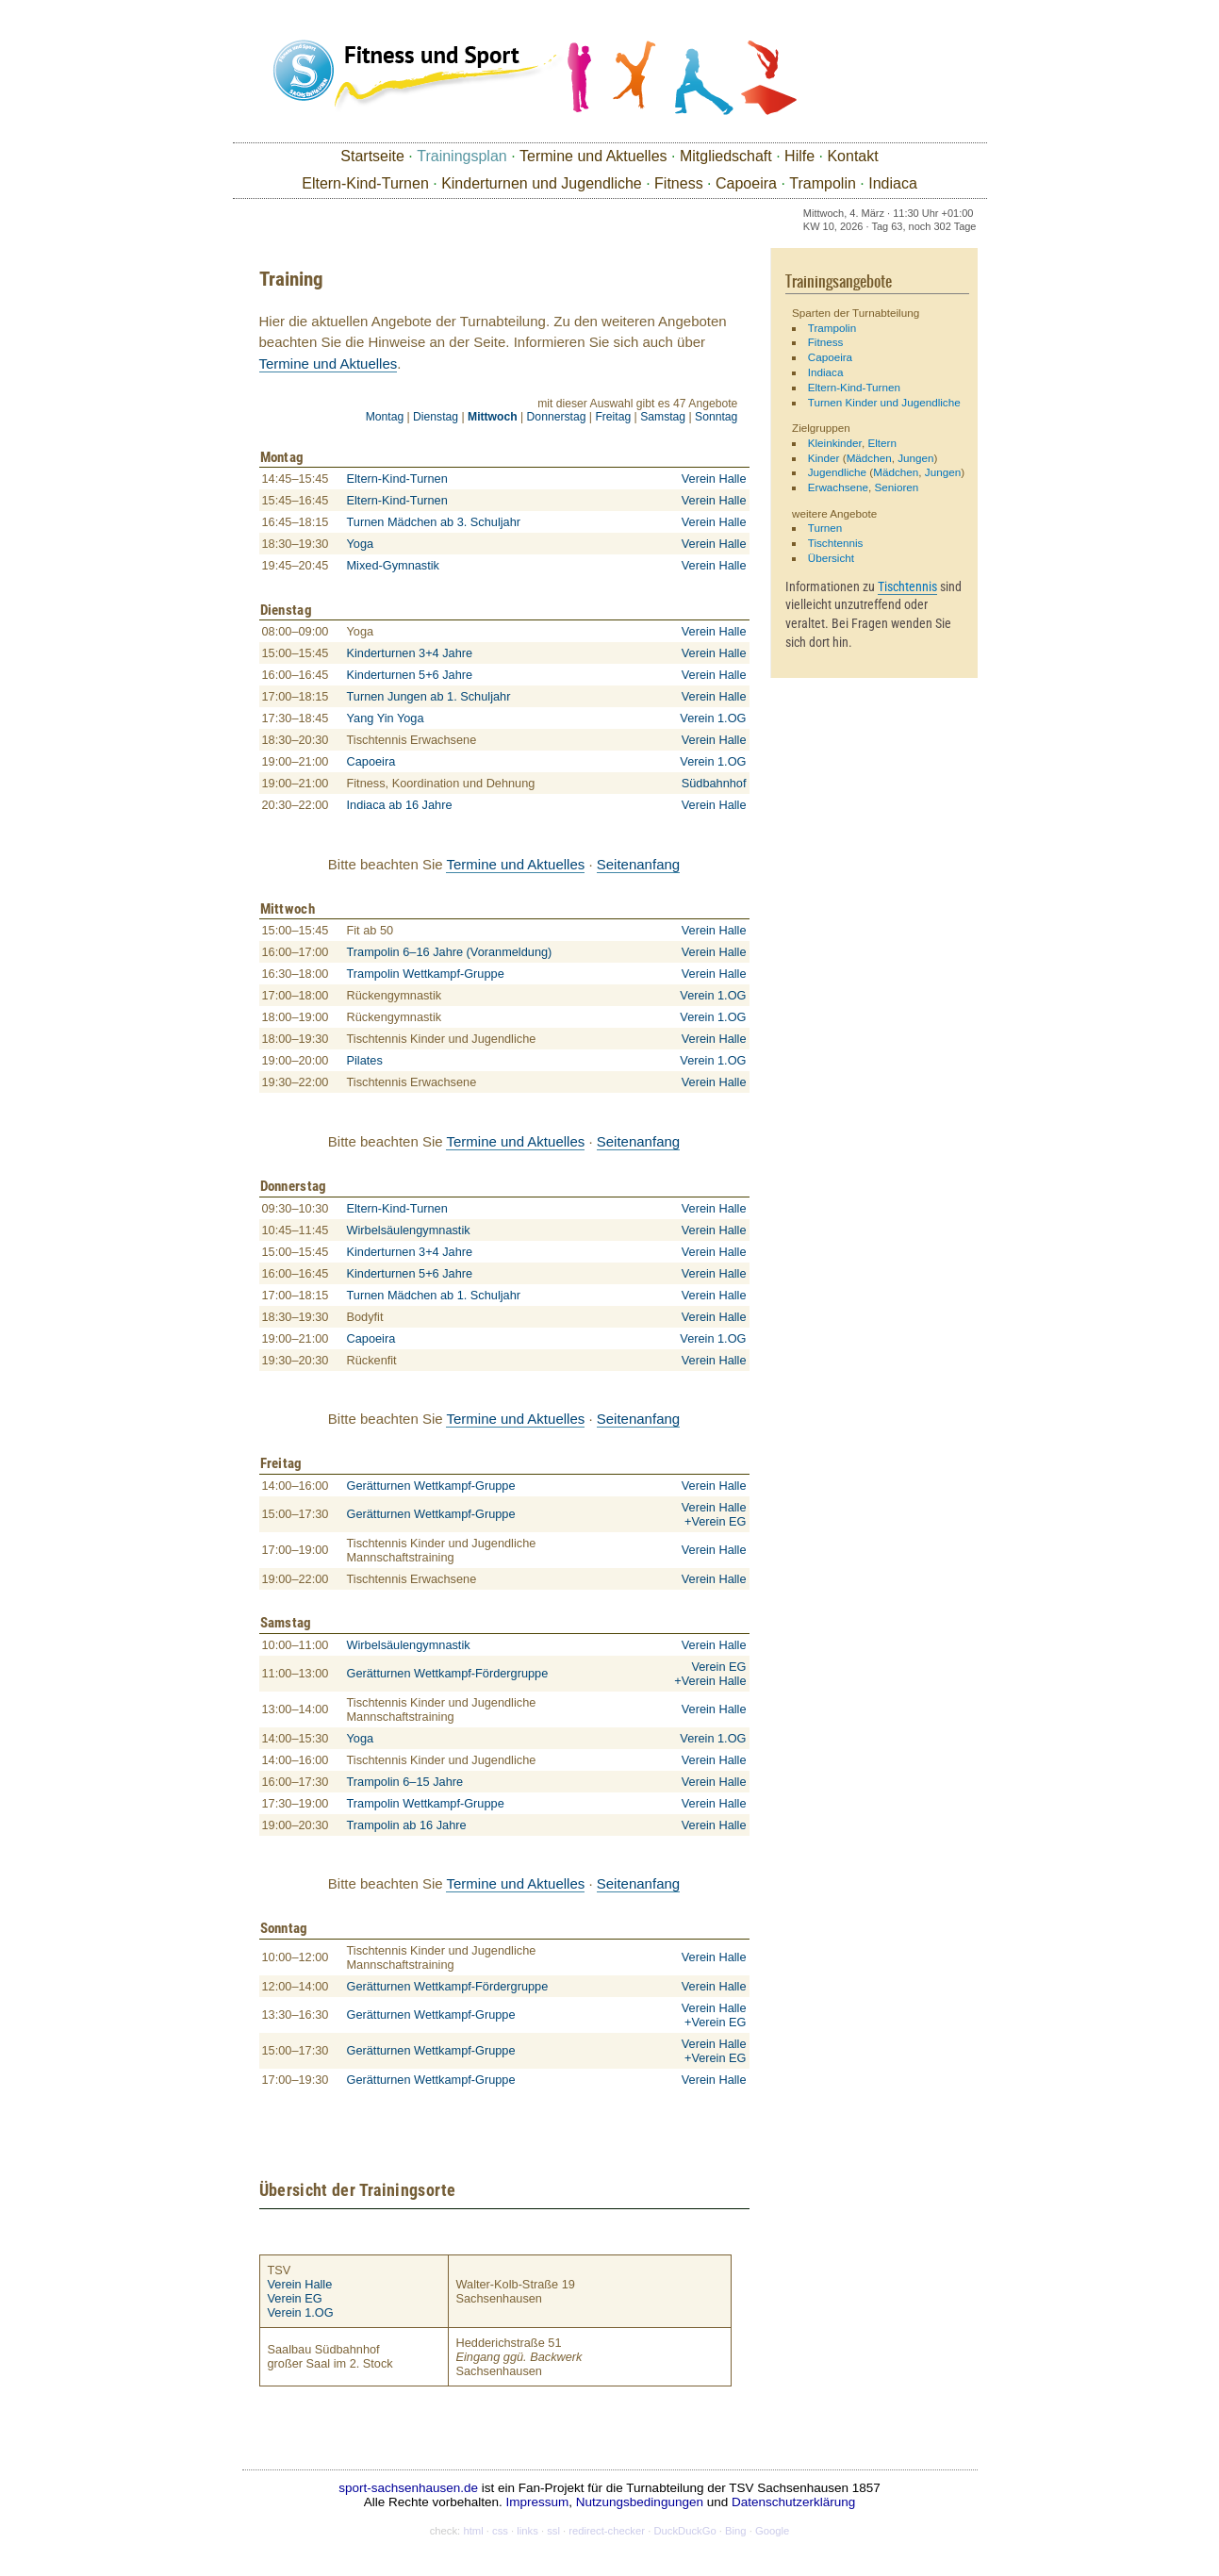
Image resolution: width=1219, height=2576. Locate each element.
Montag (385, 416)
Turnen (825, 527)
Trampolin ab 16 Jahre (407, 1825)
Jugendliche (837, 472)
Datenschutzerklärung (793, 2502)
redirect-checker (606, 2530)
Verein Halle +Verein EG (714, 1514)
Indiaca (892, 183)
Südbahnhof (714, 783)
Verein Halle (714, 478)
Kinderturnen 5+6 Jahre (410, 675)
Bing (736, 2530)
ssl (553, 2530)
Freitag (613, 416)
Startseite (372, 156)
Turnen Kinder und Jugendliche (884, 402)
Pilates (365, 1060)
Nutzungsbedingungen (639, 2502)
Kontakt (852, 156)
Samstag (662, 416)
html (473, 2530)
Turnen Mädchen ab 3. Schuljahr (434, 522)
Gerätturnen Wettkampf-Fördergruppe (448, 1673)
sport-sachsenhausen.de (408, 2488)
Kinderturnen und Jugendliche (541, 183)
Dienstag (435, 416)
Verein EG (295, 2298)
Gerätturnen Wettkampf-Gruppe (431, 1485)
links (527, 2530)
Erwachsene (838, 487)
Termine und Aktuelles (593, 156)
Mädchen (869, 458)
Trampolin (822, 183)
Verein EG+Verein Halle (710, 1674)
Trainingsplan (461, 156)
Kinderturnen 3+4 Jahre (410, 653)
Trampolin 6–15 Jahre (405, 1782)
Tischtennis (836, 543)
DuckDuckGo (684, 2530)
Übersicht (831, 558)
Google (772, 2530)
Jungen (915, 458)
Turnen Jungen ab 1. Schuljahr (429, 696)
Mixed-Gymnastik (393, 565)
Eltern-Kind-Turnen (365, 183)
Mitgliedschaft (726, 156)
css (500, 2530)
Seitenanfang (638, 864)
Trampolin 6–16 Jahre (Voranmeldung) (449, 952)
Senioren (897, 487)
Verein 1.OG (713, 718)
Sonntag (716, 416)
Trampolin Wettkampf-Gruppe (425, 973)
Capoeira (746, 183)
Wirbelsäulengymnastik (408, 1230)
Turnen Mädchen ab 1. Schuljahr (434, 1295)
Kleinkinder (835, 443)
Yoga (360, 544)
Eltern (882, 443)
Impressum (537, 2502)
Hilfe (799, 156)
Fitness (678, 183)
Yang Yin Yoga (385, 718)
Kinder (824, 458)
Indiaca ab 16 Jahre (400, 805)
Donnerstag (556, 416)
